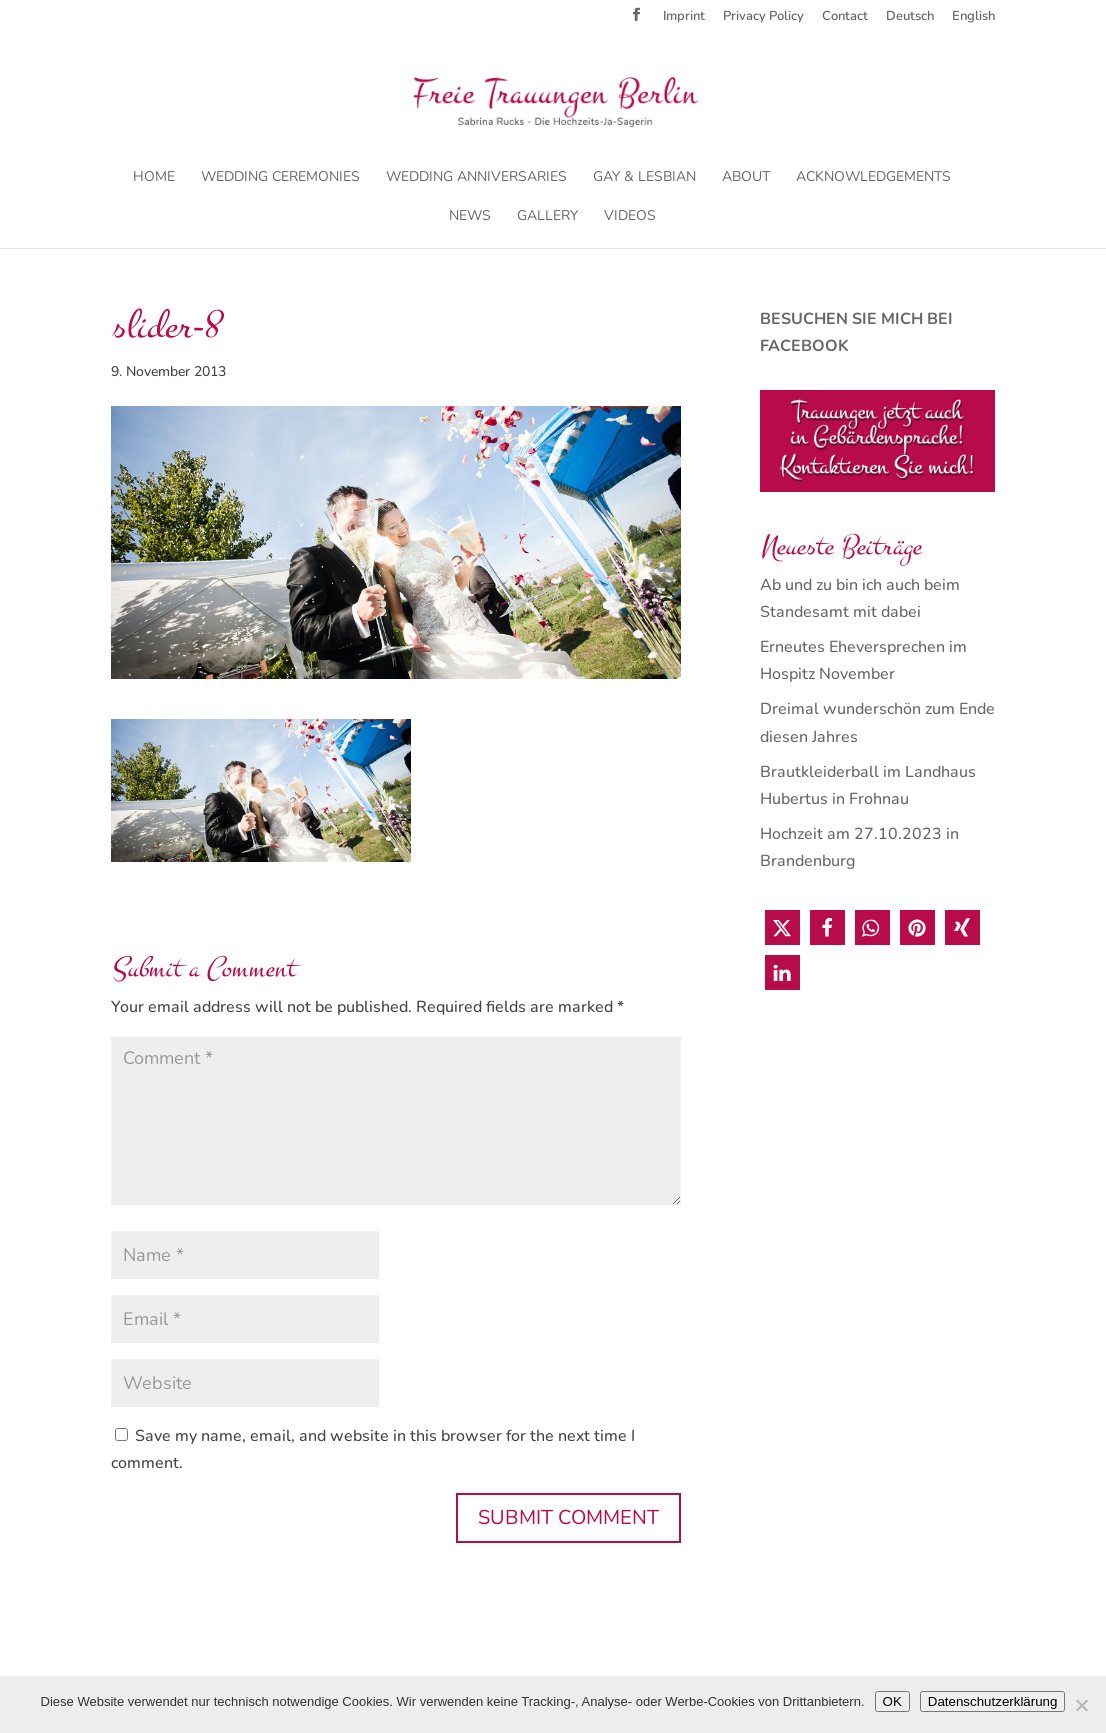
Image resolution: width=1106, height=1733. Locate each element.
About (746, 178)
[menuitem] (910, 21)
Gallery (547, 217)
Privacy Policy (763, 17)
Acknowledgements (873, 178)
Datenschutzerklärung (993, 1701)
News (470, 217)
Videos (630, 217)
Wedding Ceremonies (280, 178)
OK (892, 1701)
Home (154, 178)
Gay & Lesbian (644, 178)
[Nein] (1081, 1705)
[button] (782, 927)
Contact (845, 17)
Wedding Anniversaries (476, 178)
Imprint (684, 17)
